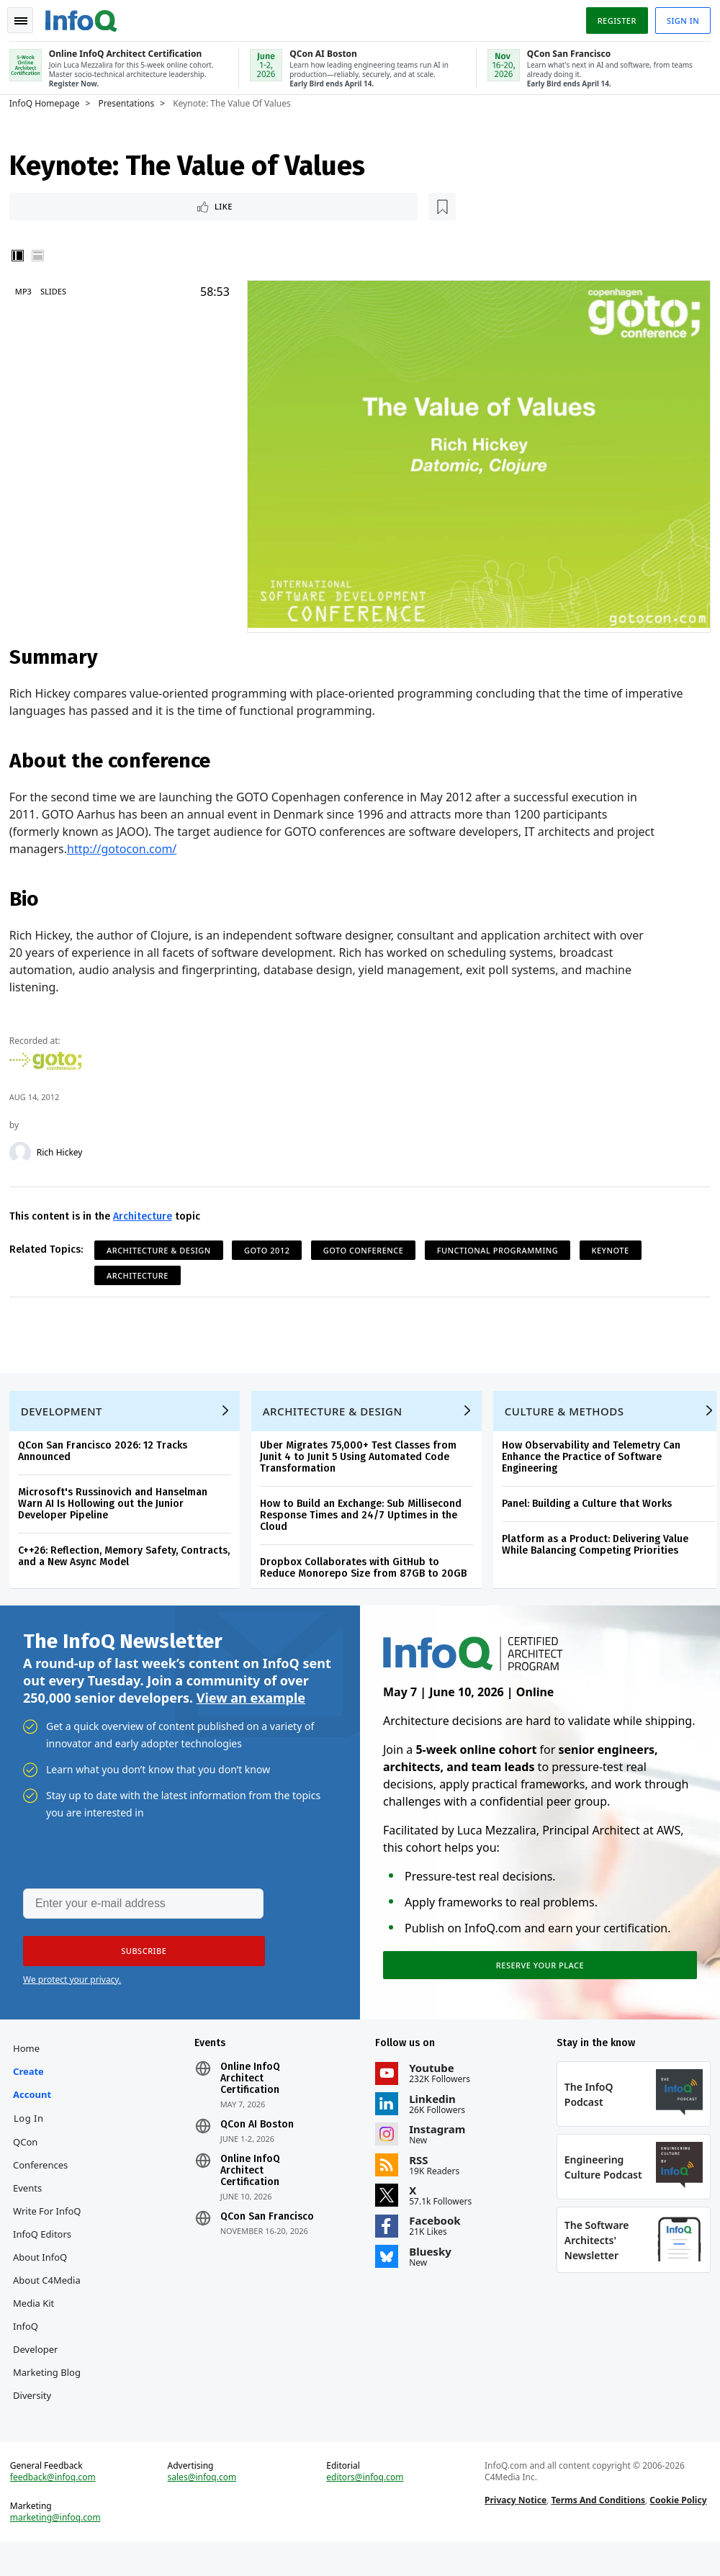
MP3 (28, 292)
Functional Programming (503, 1245)
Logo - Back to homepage (86, 16)
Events (32, 2207)
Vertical (23, 256)
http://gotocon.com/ (126, 844)
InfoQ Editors (47, 2253)
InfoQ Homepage (49, 101)
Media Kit (38, 2322)
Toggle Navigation (28, 17)
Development (66, 1417)
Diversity (37, 2414)
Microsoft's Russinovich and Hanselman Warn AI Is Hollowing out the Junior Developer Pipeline (117, 1509)
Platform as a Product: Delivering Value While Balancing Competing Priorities (600, 1550)
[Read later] (100, 206)
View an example (251, 1709)
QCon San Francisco (269, 2236)
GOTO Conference (368, 1245)
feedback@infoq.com (58, 2507)
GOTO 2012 (271, 1245)
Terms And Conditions (596, 2529)
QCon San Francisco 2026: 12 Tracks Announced (107, 1457)
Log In (34, 2137)
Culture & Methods (569, 1417)
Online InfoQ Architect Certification (252, 2098)
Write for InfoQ (52, 2230)
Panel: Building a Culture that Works (592, 1509)
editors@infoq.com (365, 2507)
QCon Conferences (45, 2173)
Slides (58, 292)
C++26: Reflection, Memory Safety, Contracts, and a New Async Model (129, 1562)
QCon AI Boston (259, 2144)
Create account (37, 2102)
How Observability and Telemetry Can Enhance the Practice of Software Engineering (596, 1462)
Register (611, 17)
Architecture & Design (164, 1245)
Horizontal (43, 256)
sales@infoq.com (205, 2507)
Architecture (147, 1212)
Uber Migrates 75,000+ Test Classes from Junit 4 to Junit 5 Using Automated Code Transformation (363, 1462)
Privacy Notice (514, 2529)
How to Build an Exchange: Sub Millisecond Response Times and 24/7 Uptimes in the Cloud (366, 1521)
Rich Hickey (65, 1148)
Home (31, 2067)
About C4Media (52, 2299)
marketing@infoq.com (60, 2547)
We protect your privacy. (72, 1993)
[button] (136, 1965)
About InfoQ (45, 2276)
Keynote (615, 1245)
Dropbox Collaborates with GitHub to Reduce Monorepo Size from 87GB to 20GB (368, 1573)
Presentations (132, 101)
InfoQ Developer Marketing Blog (52, 2368)
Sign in (678, 17)
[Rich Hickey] (25, 1148)
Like (53, 205)
